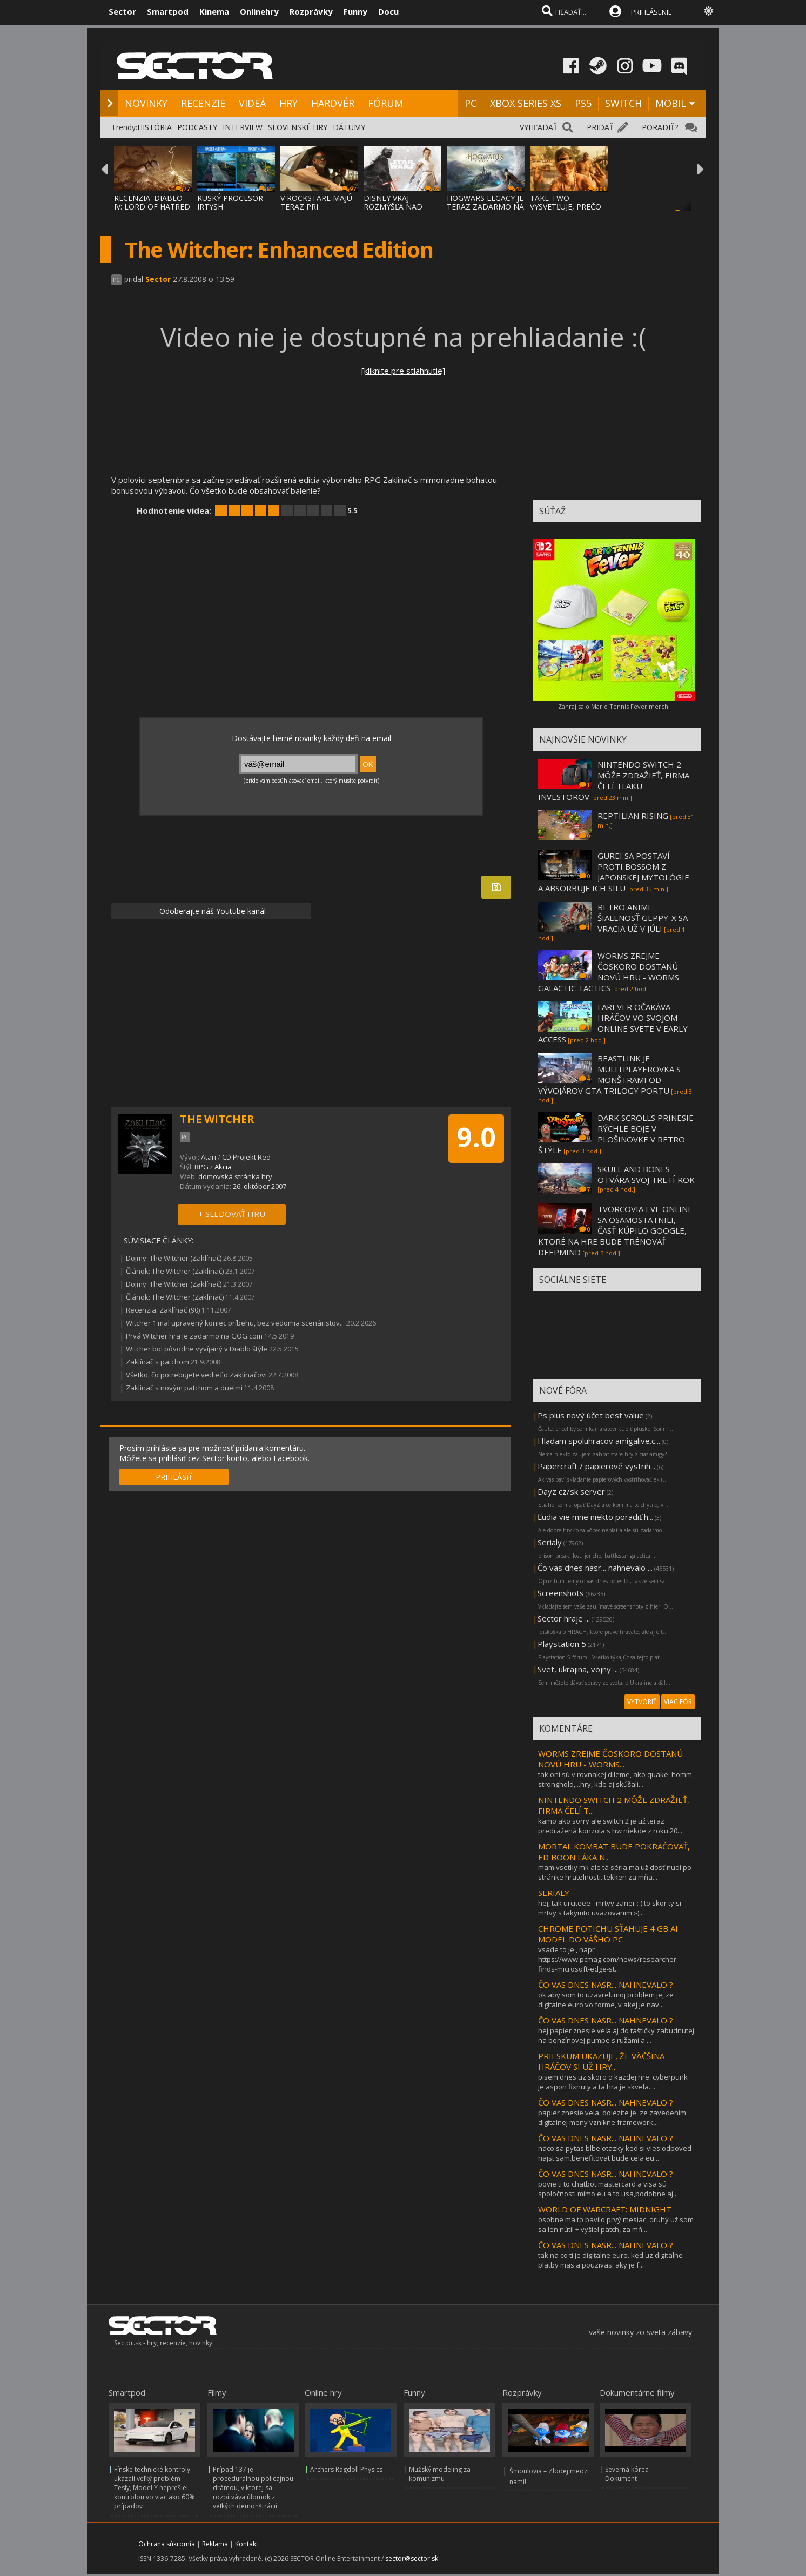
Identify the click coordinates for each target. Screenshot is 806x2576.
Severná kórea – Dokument (629, 2474)
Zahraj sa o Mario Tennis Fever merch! (614, 706)
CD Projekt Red (246, 1157)
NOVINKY (146, 103)
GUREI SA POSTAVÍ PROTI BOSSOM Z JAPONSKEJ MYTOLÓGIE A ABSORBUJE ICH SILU (613, 871)
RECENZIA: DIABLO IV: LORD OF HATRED (152, 202)
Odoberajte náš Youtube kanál (211, 911)
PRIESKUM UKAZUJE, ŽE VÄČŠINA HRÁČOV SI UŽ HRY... (601, 2061)
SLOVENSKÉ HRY (297, 127)
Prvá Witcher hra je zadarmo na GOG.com (194, 1336)
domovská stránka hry (235, 1176)
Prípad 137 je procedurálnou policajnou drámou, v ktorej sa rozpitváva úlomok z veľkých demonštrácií (253, 2488)
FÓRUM (385, 103)
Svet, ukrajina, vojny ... (578, 1669)
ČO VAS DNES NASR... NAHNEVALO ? (605, 1984)
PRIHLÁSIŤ (174, 1477)
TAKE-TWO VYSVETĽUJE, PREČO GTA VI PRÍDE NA (565, 206)
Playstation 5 (562, 1643)
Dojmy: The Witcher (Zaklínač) (173, 1258)
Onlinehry (259, 11)
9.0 (476, 1137)
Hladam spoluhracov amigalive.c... (599, 1440)
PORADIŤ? (660, 127)
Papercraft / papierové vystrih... (596, 1466)
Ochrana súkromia (166, 2543)
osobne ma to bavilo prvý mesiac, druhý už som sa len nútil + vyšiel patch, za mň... (616, 2224)
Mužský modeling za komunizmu (440, 2474)
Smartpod (168, 11)
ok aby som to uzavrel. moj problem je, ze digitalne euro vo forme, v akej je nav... (606, 1999)
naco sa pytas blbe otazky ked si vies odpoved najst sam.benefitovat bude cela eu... (614, 2153)
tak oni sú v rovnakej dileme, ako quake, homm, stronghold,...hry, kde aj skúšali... (616, 1779)
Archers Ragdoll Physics (346, 2469)
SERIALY (553, 1892)
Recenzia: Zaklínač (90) (163, 1310)
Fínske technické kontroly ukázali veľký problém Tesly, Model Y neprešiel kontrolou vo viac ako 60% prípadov (154, 2488)
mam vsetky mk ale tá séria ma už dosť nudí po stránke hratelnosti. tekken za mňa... (614, 1872)
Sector (122, 11)
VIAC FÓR (678, 1701)
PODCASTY (197, 127)
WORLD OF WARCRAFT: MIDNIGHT (604, 2209)
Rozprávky (311, 11)
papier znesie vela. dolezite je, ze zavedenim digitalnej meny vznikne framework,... (612, 2117)
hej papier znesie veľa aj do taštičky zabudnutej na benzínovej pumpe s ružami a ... (616, 2035)
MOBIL (670, 103)
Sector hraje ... (564, 1618)
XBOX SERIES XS (525, 103)
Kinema (214, 11)
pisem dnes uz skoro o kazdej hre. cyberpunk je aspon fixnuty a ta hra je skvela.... (613, 2081)
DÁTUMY (349, 127)
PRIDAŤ (600, 127)
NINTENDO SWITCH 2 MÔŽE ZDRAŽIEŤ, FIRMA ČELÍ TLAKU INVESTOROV (613, 780)
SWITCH (623, 103)
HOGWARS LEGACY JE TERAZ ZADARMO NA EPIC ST (485, 206)
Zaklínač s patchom (157, 1362)
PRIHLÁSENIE (651, 12)
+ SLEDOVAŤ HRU (231, 1213)
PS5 (583, 103)
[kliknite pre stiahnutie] (403, 370)
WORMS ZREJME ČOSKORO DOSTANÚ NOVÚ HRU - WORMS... (610, 1759)
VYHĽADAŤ (539, 127)
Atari (208, 1157)
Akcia (223, 1167)
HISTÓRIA (154, 127)
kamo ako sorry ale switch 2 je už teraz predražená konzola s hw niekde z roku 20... (610, 1825)
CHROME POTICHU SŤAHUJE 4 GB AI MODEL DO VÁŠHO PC (608, 1934)
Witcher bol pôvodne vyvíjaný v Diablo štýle (196, 1349)
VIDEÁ (252, 103)
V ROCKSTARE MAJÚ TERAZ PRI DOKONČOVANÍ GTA (317, 206)
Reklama (215, 2543)
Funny (355, 11)
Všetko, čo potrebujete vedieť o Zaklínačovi (196, 1375)
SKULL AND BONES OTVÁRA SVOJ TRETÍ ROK (646, 1174)
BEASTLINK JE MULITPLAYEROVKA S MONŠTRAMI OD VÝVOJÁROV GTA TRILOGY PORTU (609, 1074)
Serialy (550, 1542)
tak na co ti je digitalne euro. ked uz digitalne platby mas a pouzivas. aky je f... (610, 2260)
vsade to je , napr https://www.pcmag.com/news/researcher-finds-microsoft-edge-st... (608, 1959)
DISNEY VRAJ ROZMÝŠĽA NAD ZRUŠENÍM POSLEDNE (393, 211)
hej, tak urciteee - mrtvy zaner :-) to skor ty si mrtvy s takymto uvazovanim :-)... (609, 1908)
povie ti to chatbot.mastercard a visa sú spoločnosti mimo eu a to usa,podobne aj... (608, 2188)
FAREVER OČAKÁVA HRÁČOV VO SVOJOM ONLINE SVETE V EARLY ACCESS (613, 1023)
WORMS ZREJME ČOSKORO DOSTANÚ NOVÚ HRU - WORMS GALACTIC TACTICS (608, 971)
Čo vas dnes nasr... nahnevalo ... (595, 1567)
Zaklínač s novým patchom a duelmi (184, 1388)
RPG (201, 1167)
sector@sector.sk (411, 2558)
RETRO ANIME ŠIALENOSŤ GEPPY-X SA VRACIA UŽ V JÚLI (642, 918)
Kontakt (246, 2543)
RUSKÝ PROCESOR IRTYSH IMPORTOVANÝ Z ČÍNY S (230, 211)
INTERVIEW (243, 127)
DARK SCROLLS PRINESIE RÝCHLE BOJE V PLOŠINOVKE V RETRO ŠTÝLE (616, 1133)
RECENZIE (203, 103)
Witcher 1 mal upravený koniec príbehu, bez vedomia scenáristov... (235, 1323)
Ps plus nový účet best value (591, 1415)
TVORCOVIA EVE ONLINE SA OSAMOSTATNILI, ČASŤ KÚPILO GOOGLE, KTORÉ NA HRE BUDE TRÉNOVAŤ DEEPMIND (615, 1230)
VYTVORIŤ (642, 1701)
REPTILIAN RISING (632, 815)
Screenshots (561, 1593)
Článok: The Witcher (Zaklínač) (175, 1271)
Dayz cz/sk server (571, 1491)
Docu (388, 11)
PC (470, 103)
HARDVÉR (332, 103)
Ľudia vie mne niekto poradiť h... (595, 1516)
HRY (288, 103)
